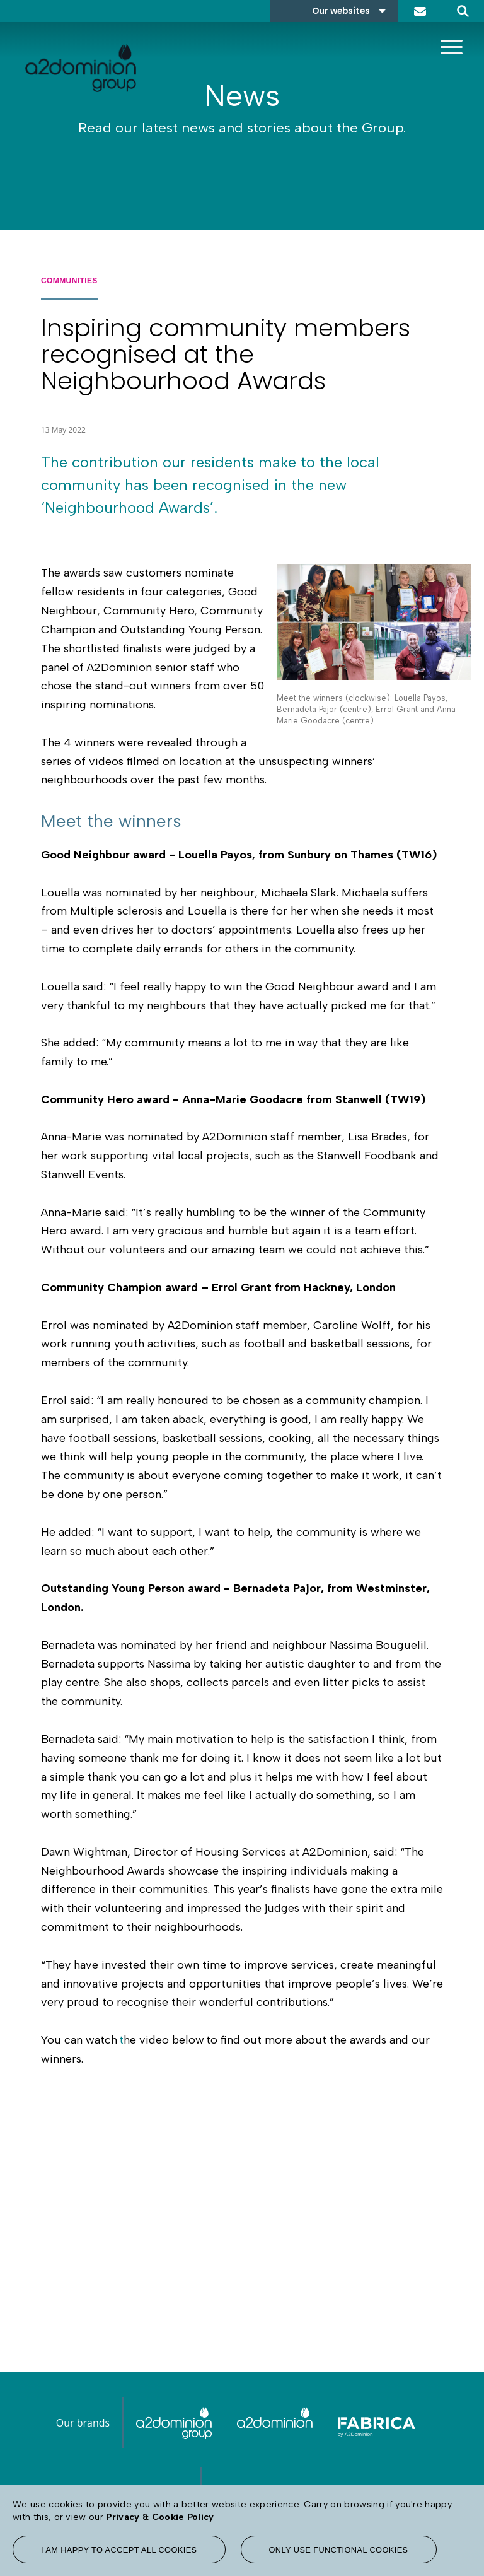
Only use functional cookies (338, 2550)
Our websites (341, 11)
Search (462, 11)
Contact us (419, 11)
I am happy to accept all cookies (119, 2550)
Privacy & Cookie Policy (160, 2516)
